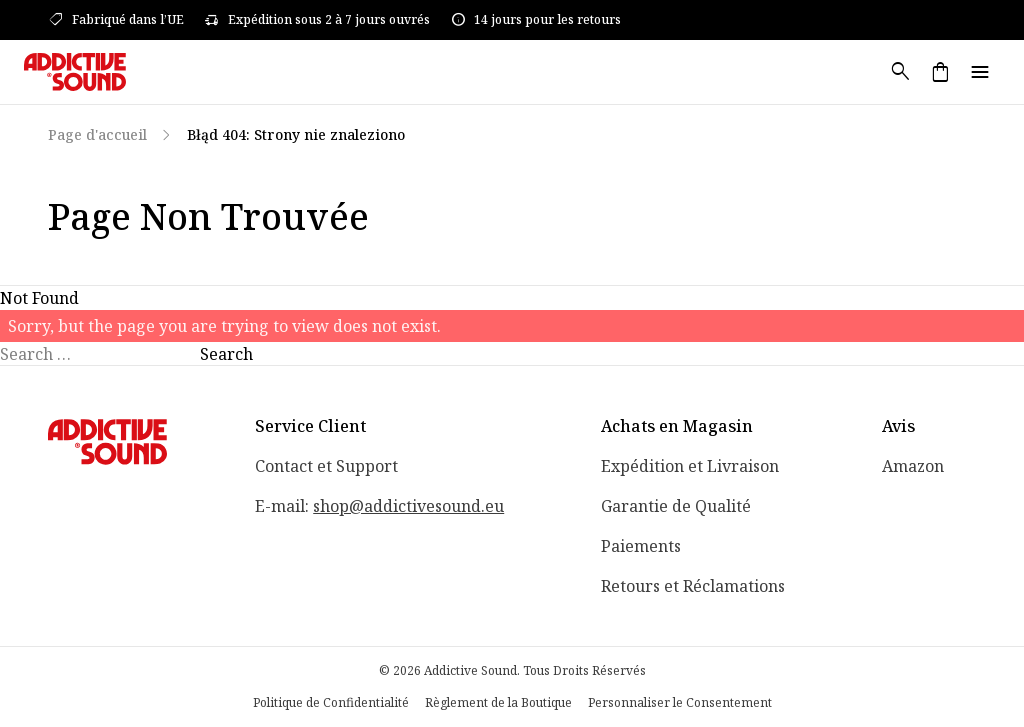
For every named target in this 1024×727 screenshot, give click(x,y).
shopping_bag (940, 72)
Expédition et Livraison (690, 466)
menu (980, 72)
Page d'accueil (97, 134)
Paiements (641, 546)
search (900, 72)
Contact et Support (326, 466)
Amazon (913, 466)
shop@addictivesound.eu (408, 506)
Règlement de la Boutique (498, 703)
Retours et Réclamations (693, 586)
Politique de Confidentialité (331, 703)
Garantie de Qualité (676, 506)
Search (226, 354)
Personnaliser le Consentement (680, 703)
